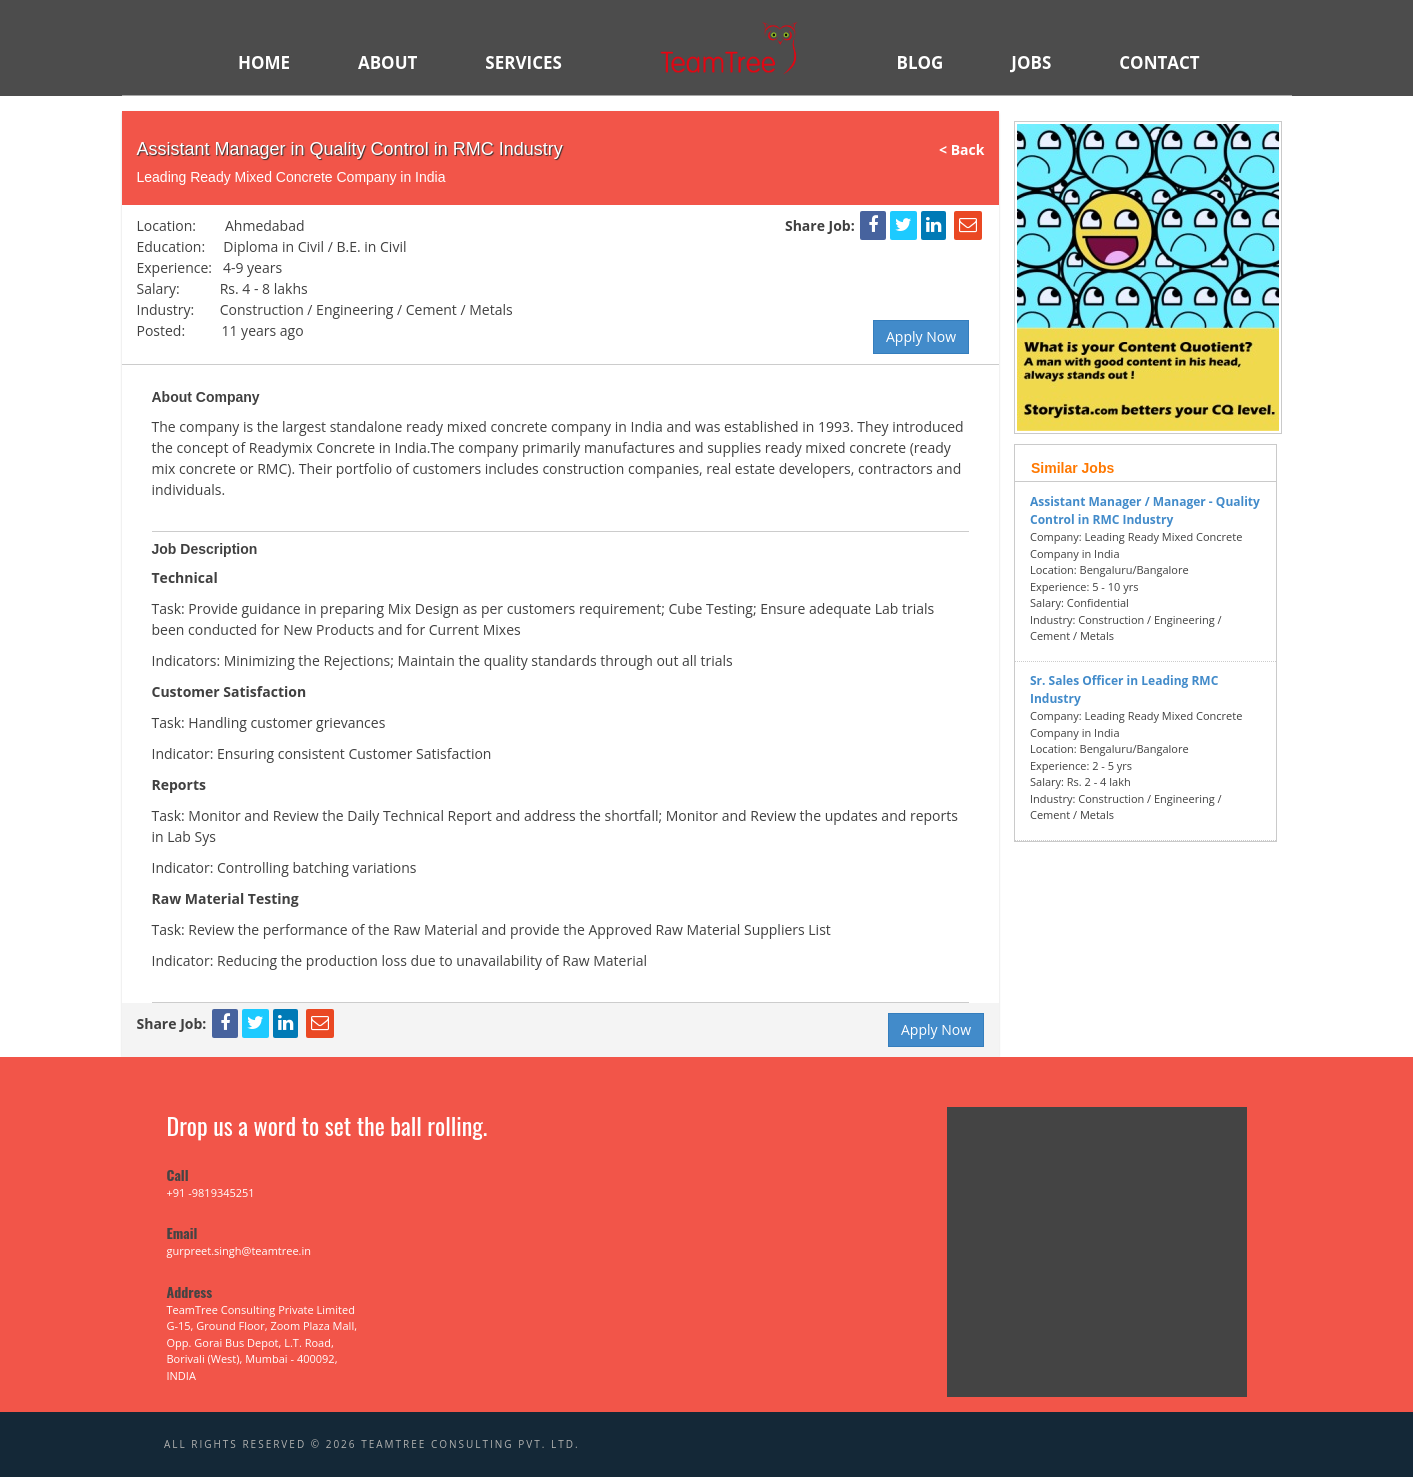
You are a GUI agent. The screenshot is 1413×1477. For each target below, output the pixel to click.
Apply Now (921, 336)
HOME (264, 62)
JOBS (1031, 62)
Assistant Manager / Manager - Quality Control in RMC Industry (1145, 510)
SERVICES (523, 62)
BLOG (919, 62)
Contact (1159, 62)
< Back (969, 149)
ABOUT (387, 62)
